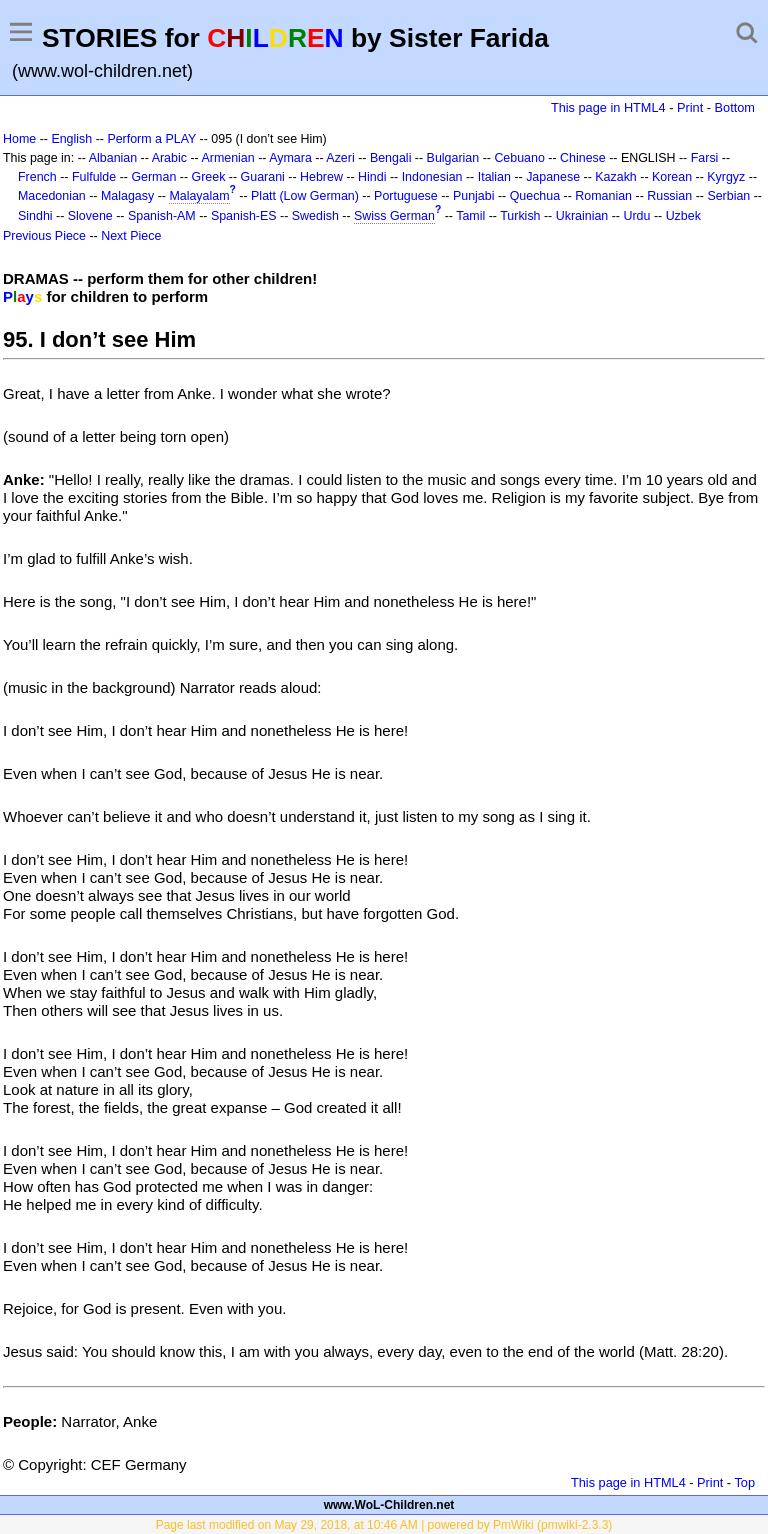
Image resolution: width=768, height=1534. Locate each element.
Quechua (535, 196)
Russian (669, 196)
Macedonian (52, 196)
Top (744, 1482)
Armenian (227, 158)
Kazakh (616, 177)
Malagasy (127, 196)
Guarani (263, 177)
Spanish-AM (162, 216)
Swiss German (394, 216)
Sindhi (35, 216)
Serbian (728, 196)
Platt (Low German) (305, 196)
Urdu (636, 216)
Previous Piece (44, 236)
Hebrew (321, 177)
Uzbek (683, 216)
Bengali (391, 158)
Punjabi (474, 196)
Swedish (315, 216)
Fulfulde (94, 177)
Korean (672, 177)
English (71, 139)
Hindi (372, 177)
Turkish (520, 216)
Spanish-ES (244, 216)
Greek (209, 177)
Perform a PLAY (151, 139)
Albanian (113, 158)
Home (19, 139)
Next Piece (131, 236)
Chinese (583, 158)
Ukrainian (582, 216)
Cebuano (519, 158)
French (37, 177)
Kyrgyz (726, 177)
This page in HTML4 (608, 107)
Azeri (340, 158)
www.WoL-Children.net (389, 1505)
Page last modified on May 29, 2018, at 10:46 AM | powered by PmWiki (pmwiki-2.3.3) (384, 1525)
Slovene (90, 216)
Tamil (470, 216)
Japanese (553, 177)
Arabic (169, 158)
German (153, 177)
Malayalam (199, 196)
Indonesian (432, 177)
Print (690, 107)
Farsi (705, 158)
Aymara (290, 158)
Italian (494, 177)
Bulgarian (453, 158)
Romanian (603, 196)
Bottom (735, 107)
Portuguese (406, 196)
